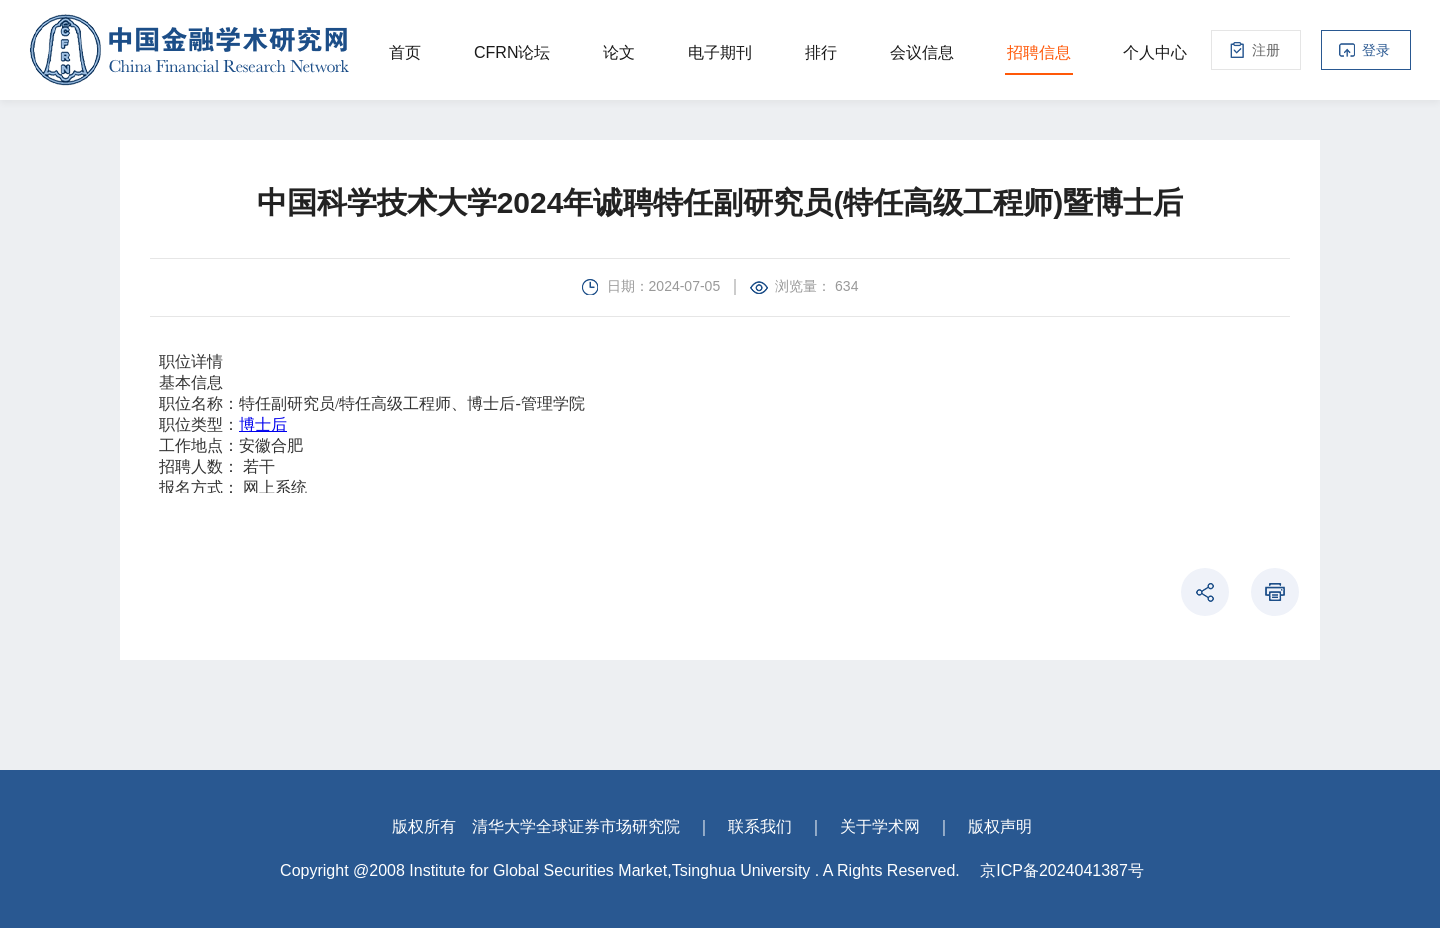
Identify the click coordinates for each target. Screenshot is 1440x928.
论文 (619, 52)
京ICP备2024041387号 (1062, 870)
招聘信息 (1039, 52)
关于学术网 (880, 826)
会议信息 (922, 52)
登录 (1376, 50)
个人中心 (1155, 52)
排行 (821, 52)
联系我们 (760, 826)
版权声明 (1000, 826)
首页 (405, 52)
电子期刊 (720, 52)
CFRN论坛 (512, 52)
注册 (1266, 50)
